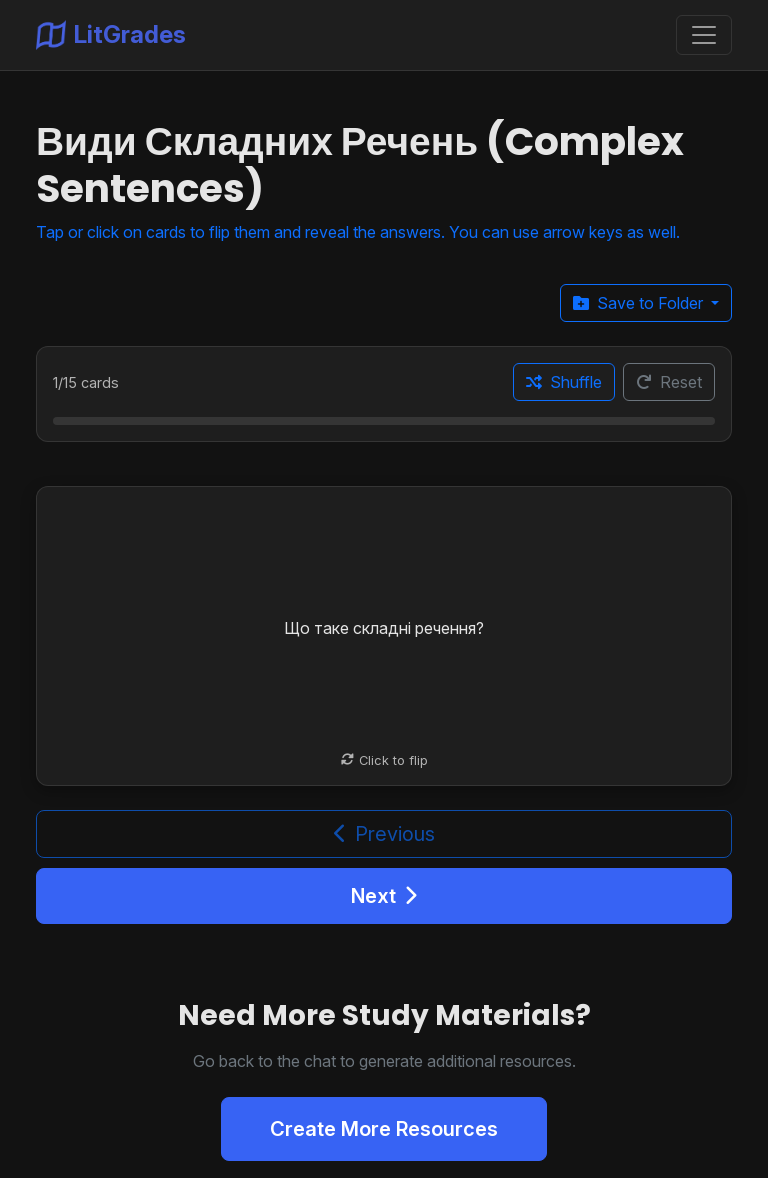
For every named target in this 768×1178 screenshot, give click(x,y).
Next (384, 896)
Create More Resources (384, 1129)
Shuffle (564, 382)
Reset (669, 382)
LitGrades (111, 35)
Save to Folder (640, 303)
